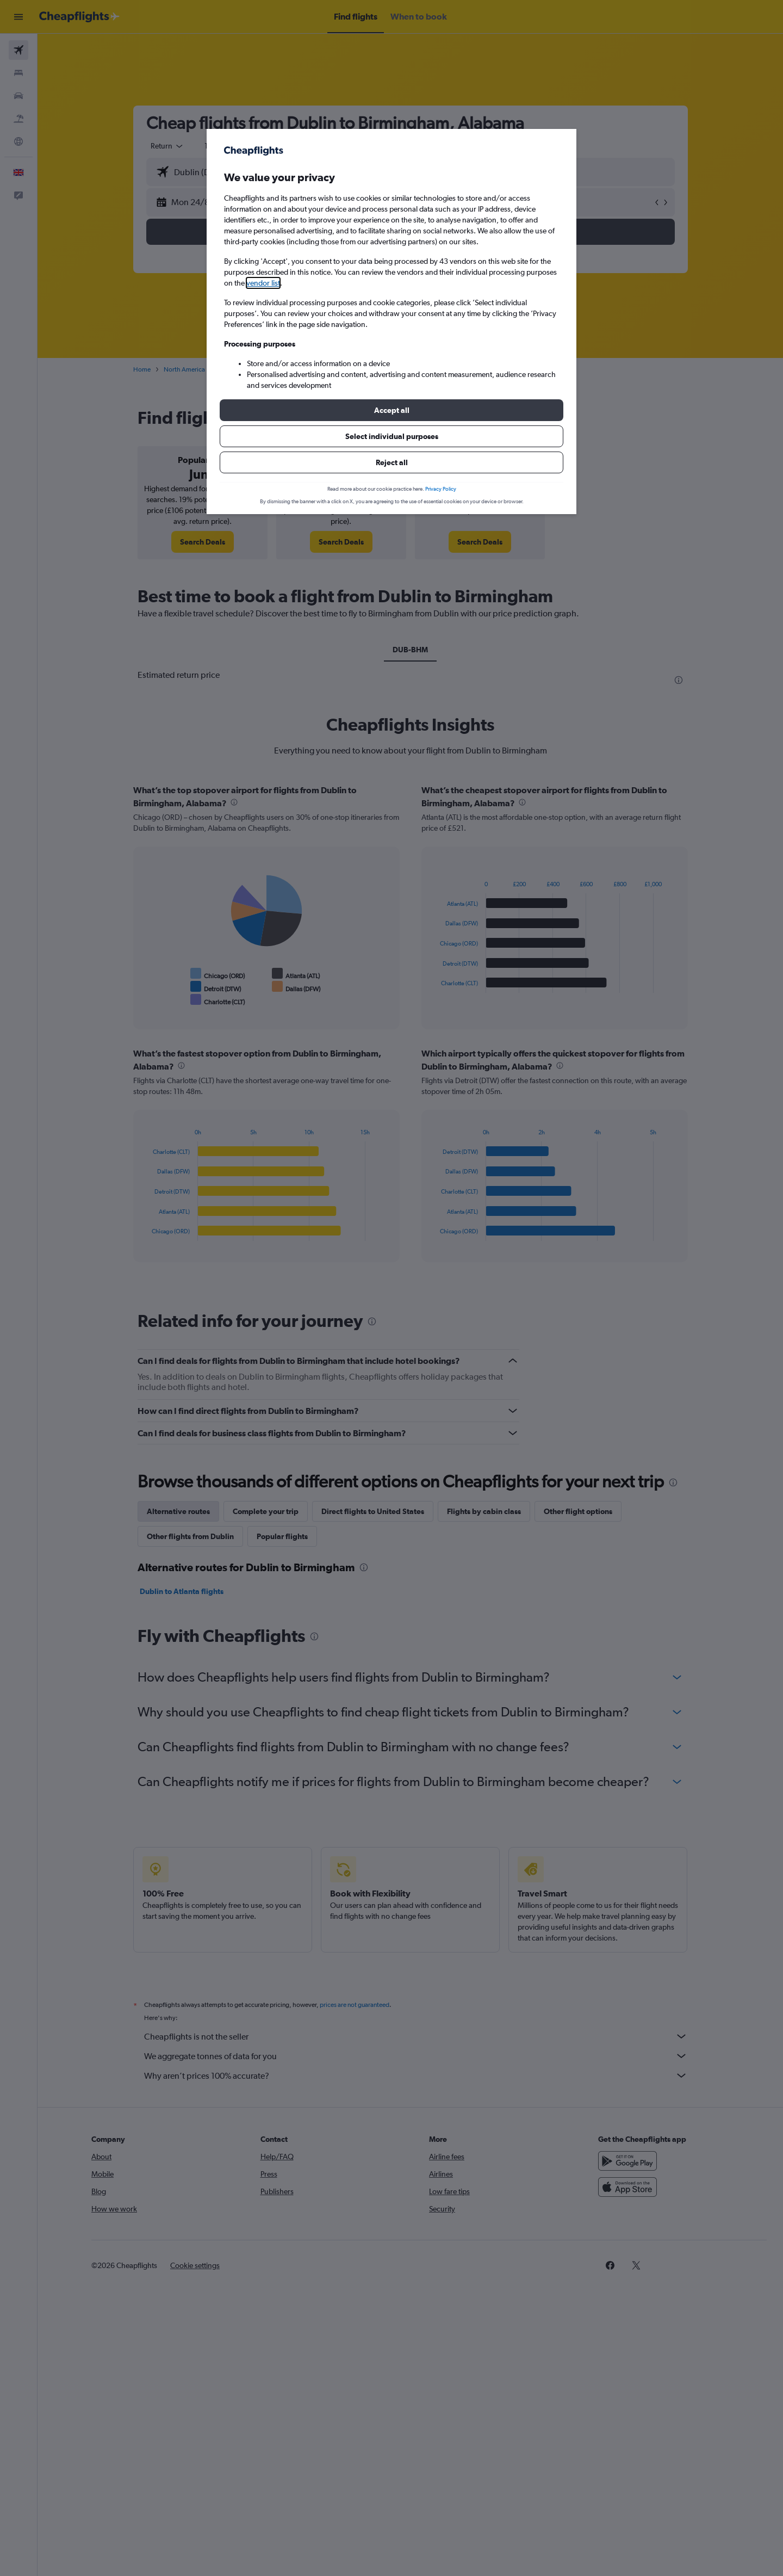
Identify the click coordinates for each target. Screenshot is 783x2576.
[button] (391, 410)
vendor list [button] (263, 283)
